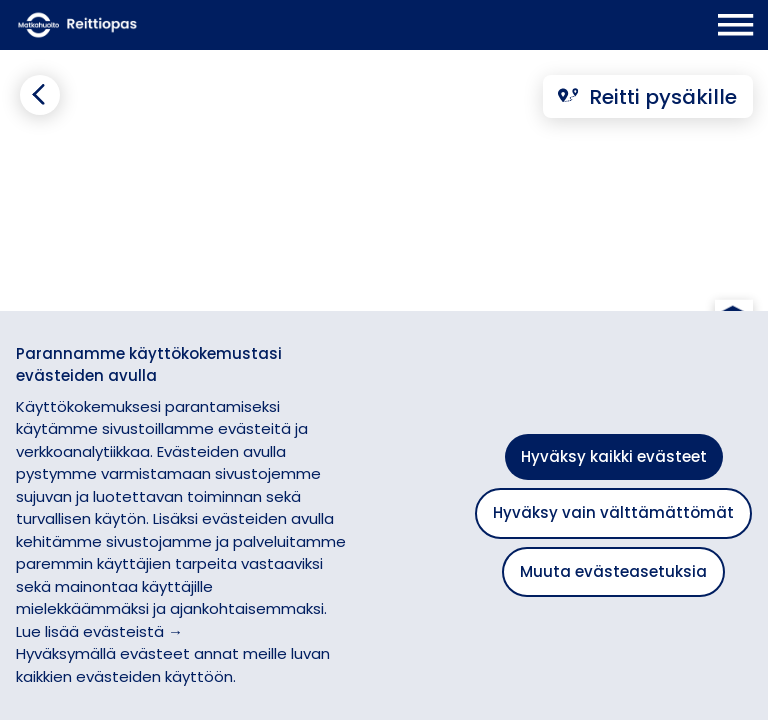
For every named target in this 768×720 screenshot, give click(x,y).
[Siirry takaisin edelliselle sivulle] (40, 95)
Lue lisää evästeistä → (99, 631)
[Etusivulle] (146, 25)
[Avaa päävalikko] (735, 24)
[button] (733, 253)
